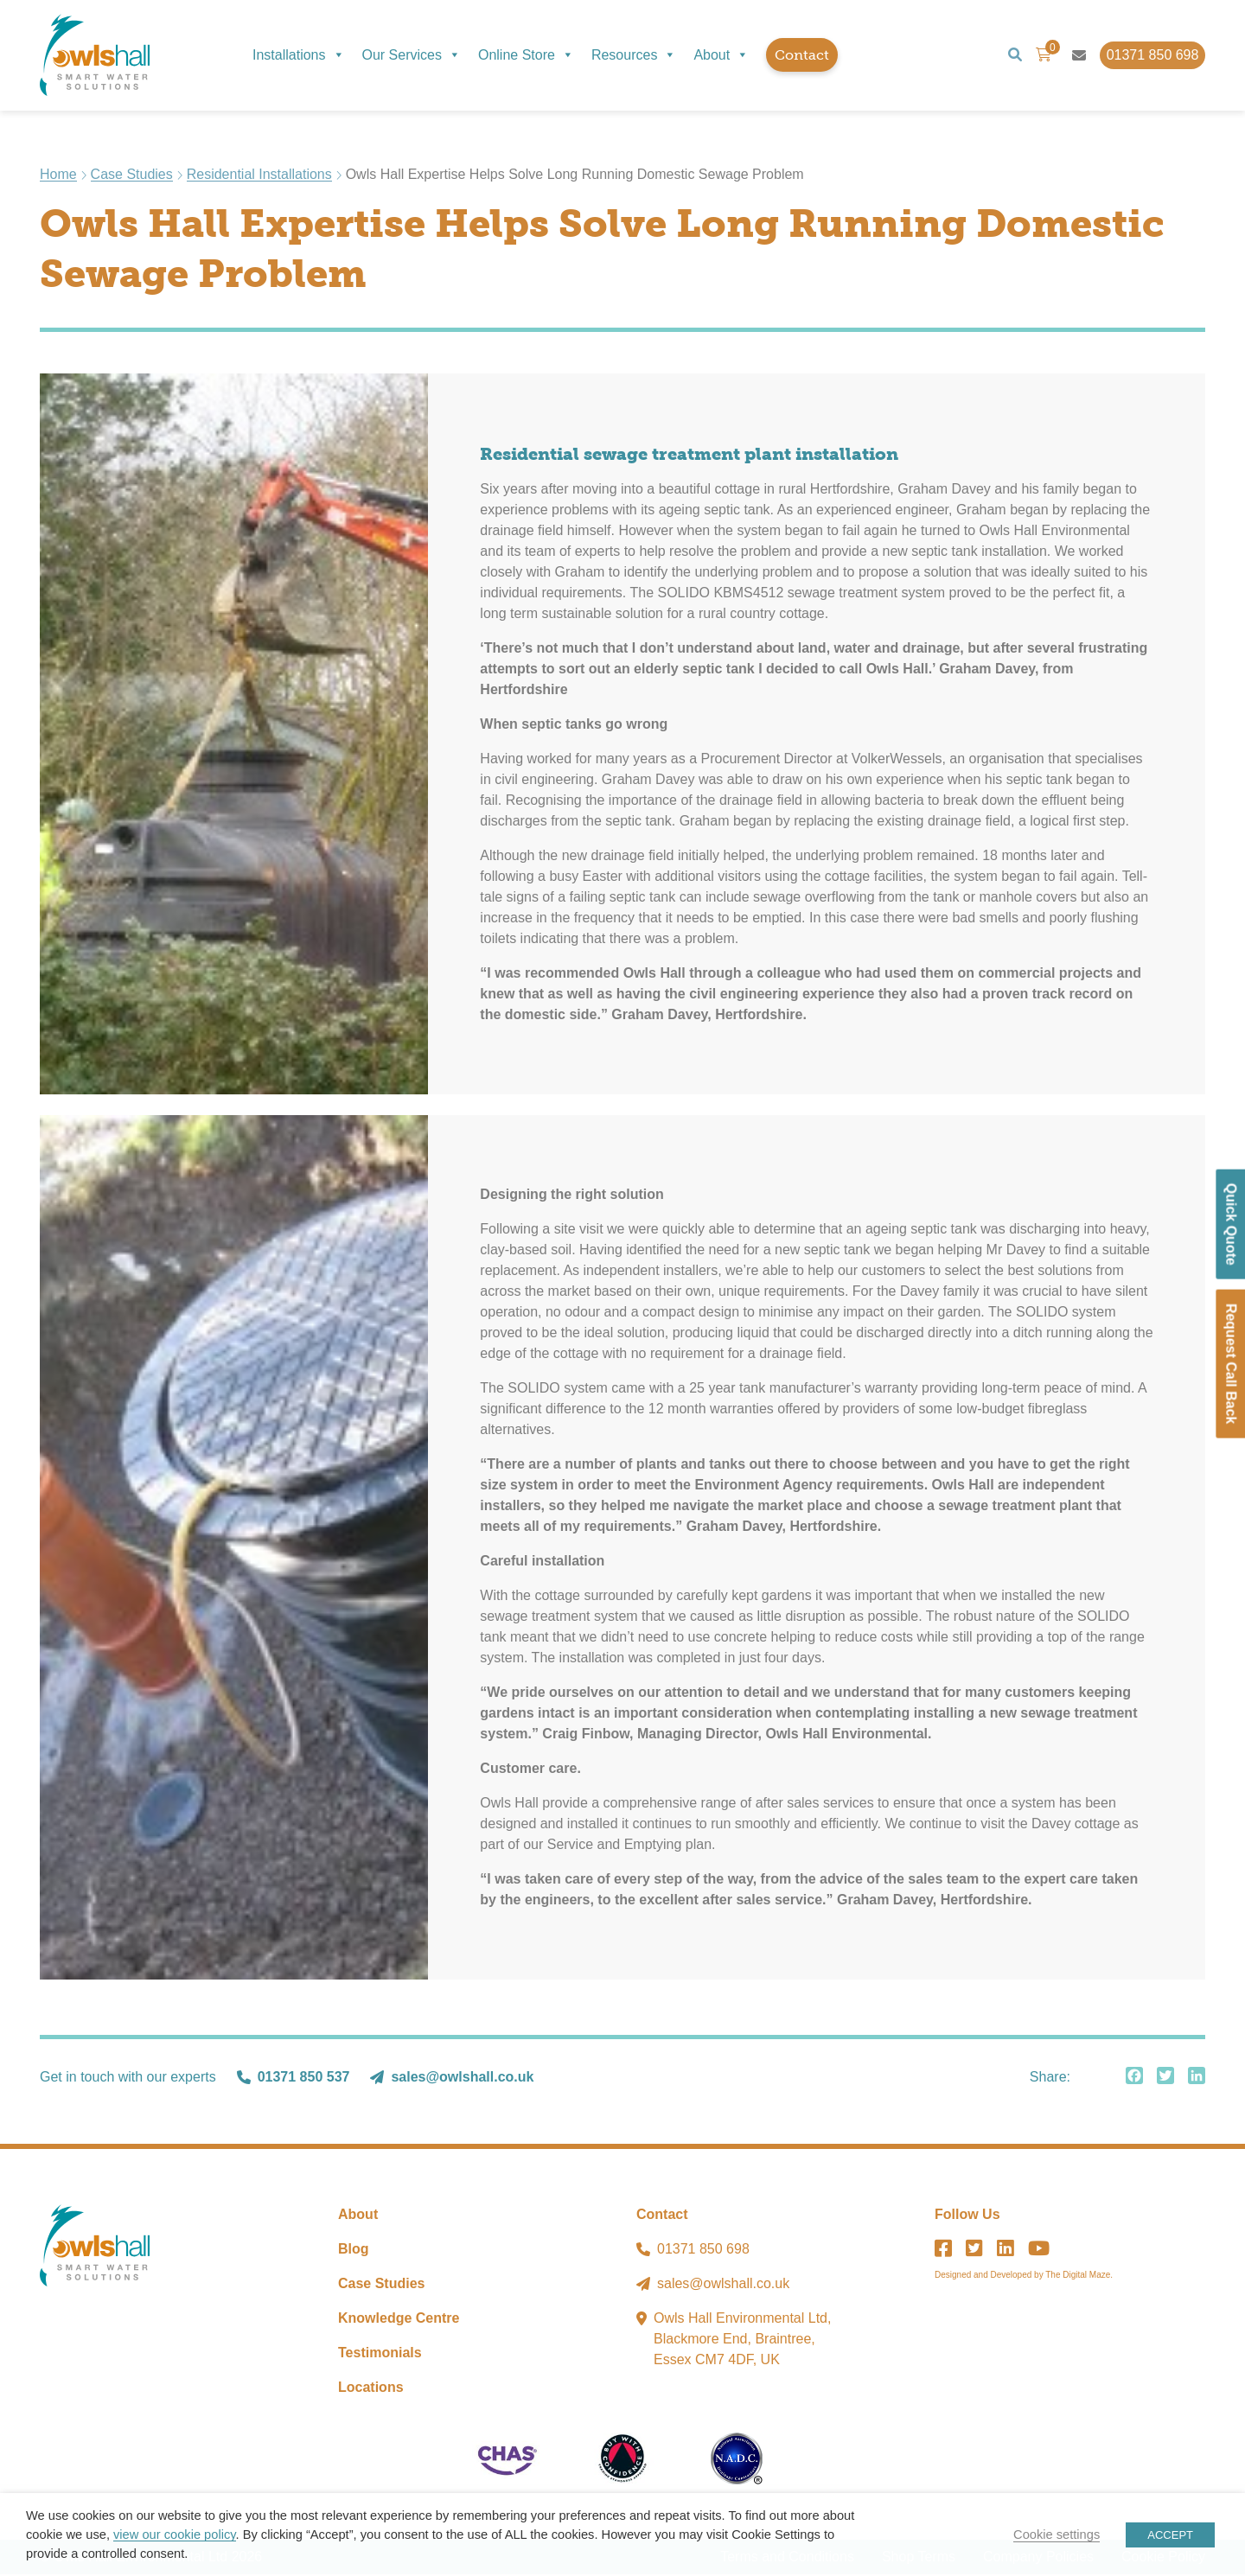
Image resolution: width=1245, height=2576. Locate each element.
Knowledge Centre (398, 2319)
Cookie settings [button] (1056, 2534)
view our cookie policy (174, 2534)
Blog (353, 2250)
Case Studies (132, 176)
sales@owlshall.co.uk (462, 2078)
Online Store (526, 55)
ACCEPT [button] (1170, 2534)
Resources (633, 55)
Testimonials (380, 2354)
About (721, 55)
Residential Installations (259, 176)
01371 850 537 (304, 2078)
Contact (802, 55)
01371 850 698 (703, 2250)
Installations (298, 55)
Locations (371, 2389)
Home (58, 176)
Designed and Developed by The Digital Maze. (1024, 2276)
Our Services (411, 55)
